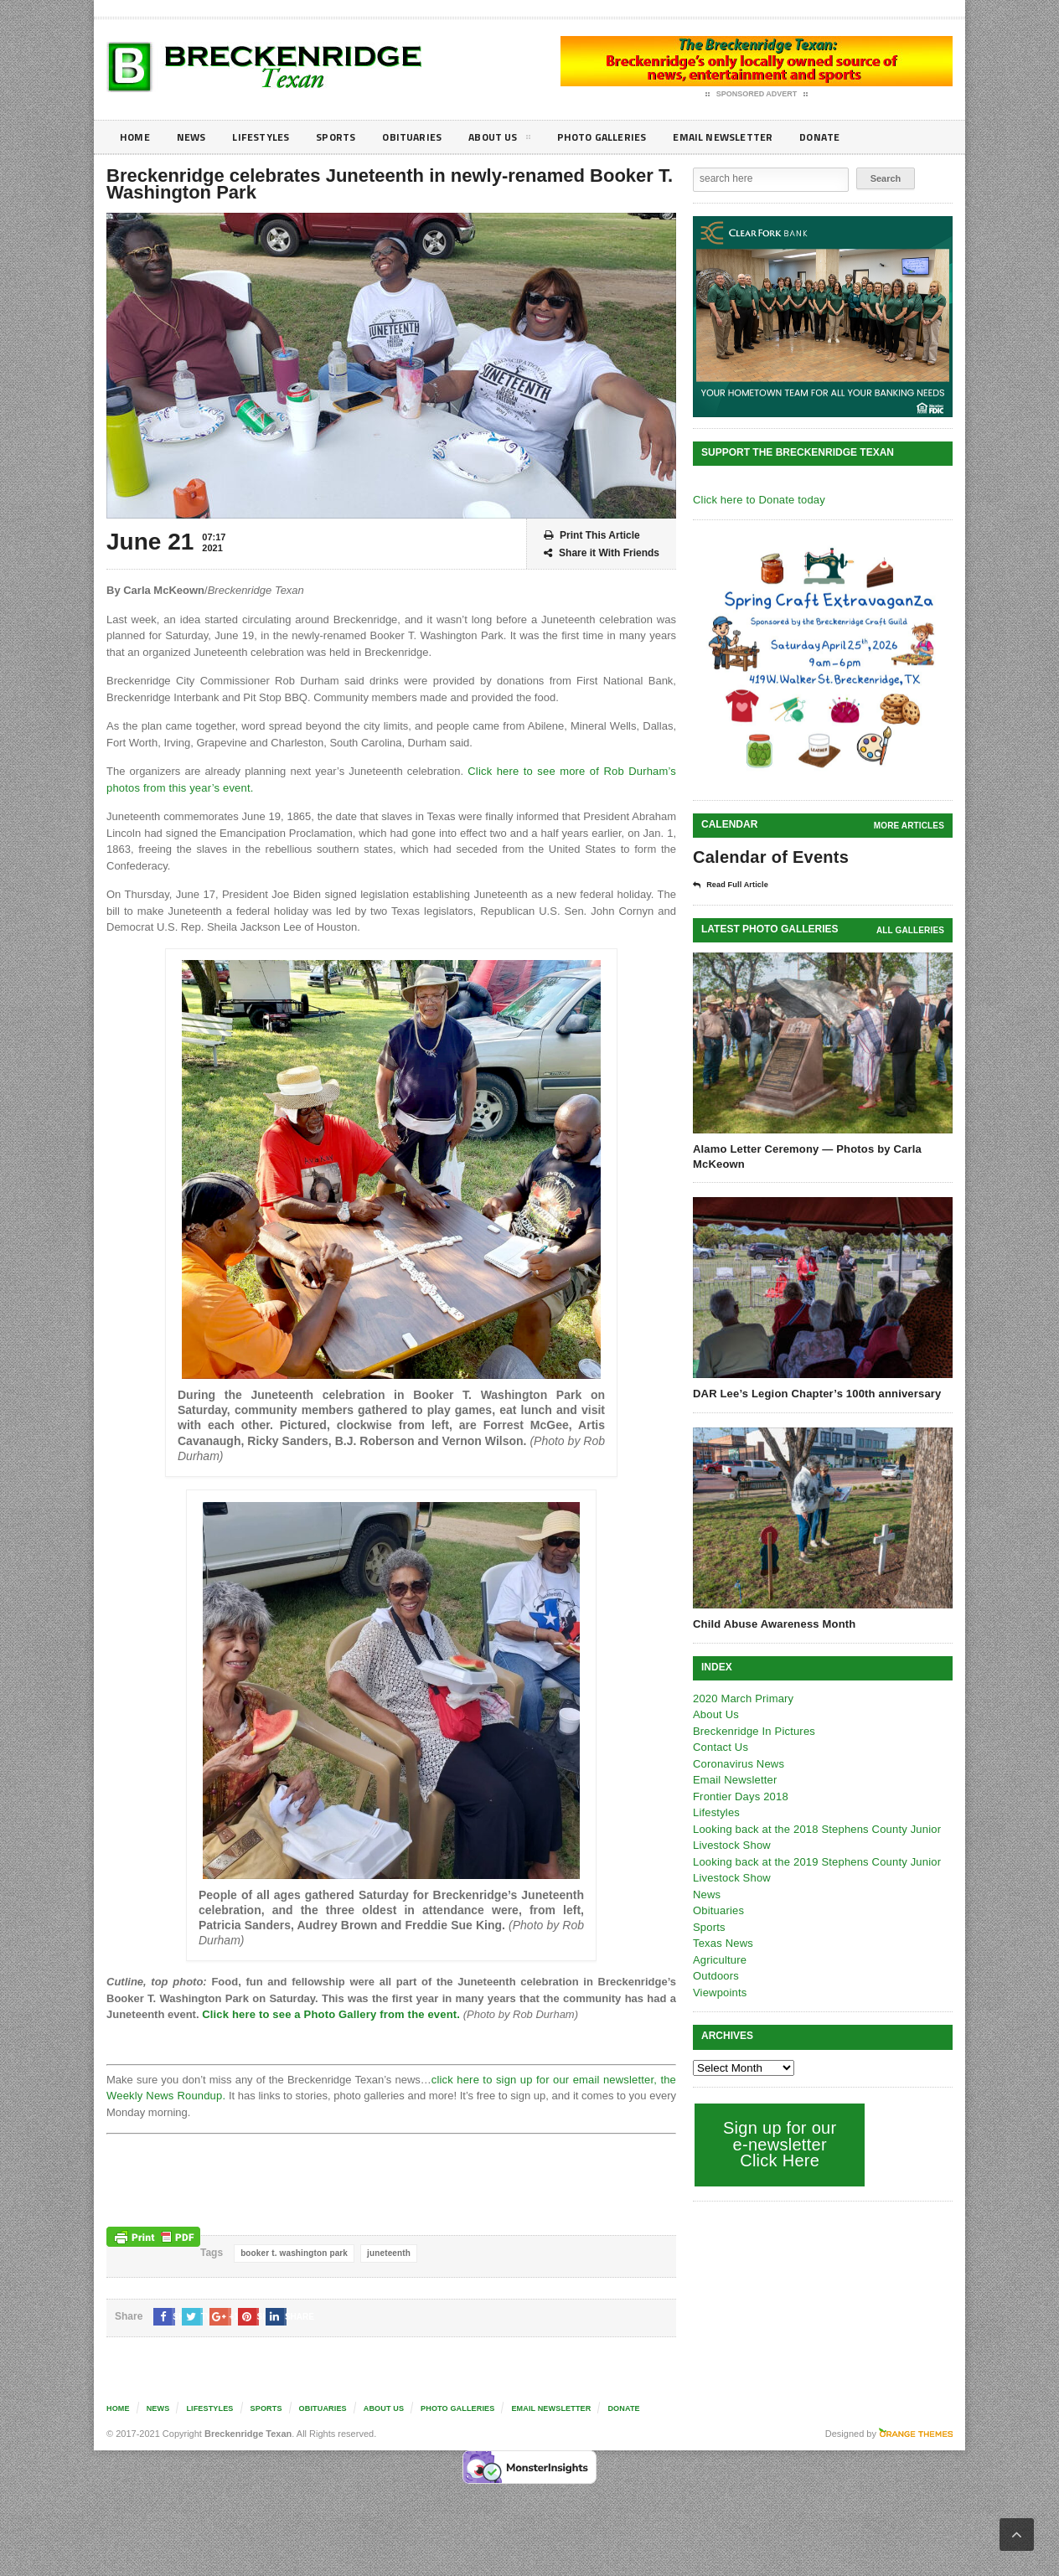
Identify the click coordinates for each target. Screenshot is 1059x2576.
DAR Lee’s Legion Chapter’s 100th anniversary (814, 1392)
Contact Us (719, 1746)
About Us (524, 140)
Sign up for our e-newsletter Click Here (778, 2143)
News (195, 137)
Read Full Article (736, 884)
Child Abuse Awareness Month (772, 1623)
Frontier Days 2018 (739, 1795)
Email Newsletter (764, 137)
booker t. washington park (292, 2253)
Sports (350, 137)
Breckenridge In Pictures (752, 1730)
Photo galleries (634, 137)
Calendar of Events (769, 857)
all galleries (911, 929)
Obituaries (431, 137)
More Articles (910, 825)
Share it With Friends (601, 553)
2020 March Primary (742, 1697)
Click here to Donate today (757, 499)
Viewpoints (719, 1991)
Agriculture (719, 1959)
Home (136, 137)
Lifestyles (270, 137)
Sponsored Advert (757, 94)
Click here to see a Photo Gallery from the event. (327, 2014)
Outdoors (715, 1975)
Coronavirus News (737, 1763)
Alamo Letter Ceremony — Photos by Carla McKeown (804, 1155)
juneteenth (385, 2253)
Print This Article (592, 536)
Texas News (722, 1942)
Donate (868, 137)
